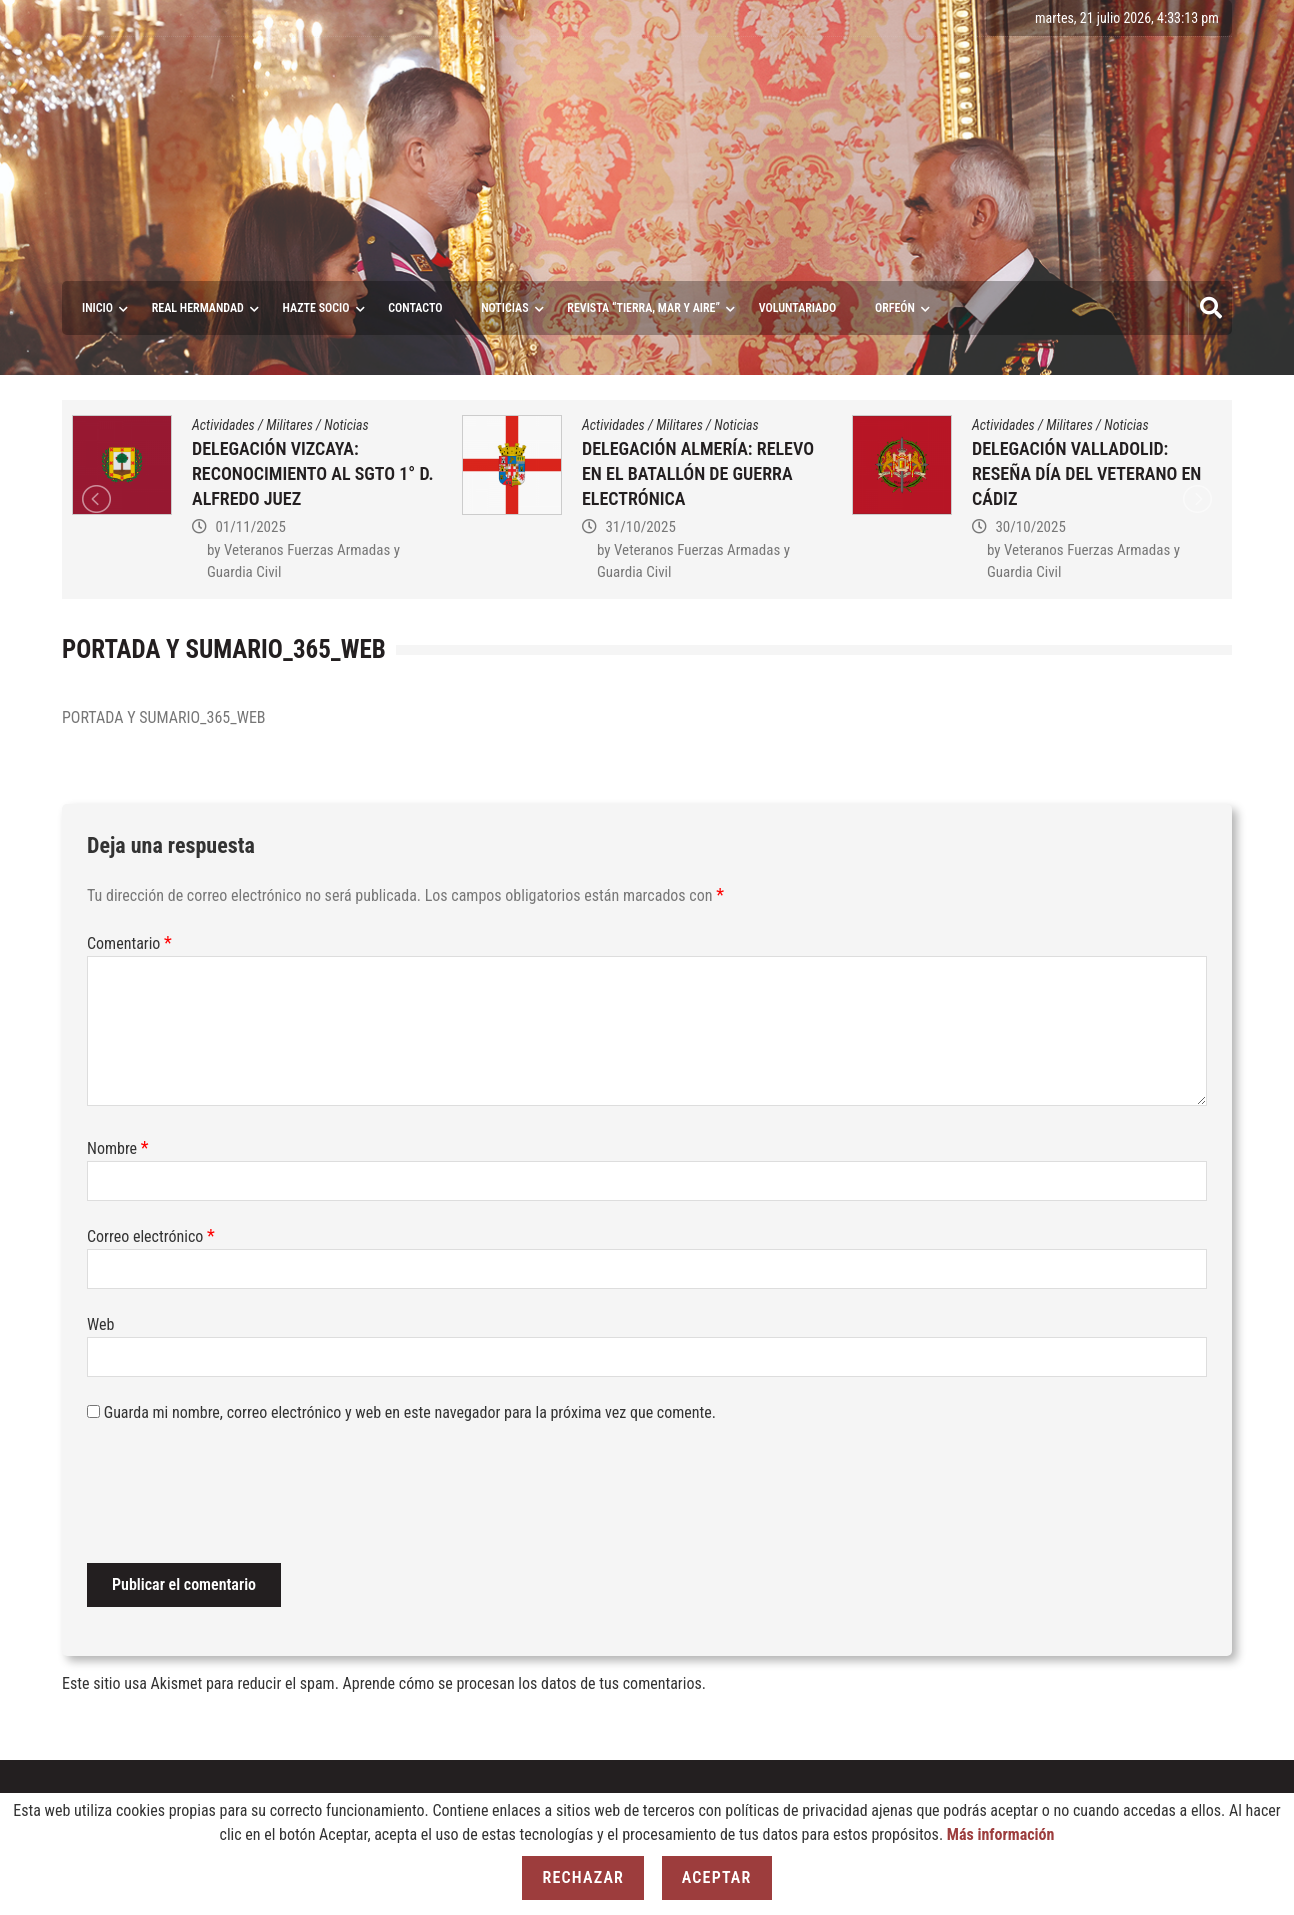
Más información (1001, 1834)
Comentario (129, 943)
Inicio (97, 308)
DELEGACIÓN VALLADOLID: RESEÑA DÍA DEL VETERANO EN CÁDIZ (1086, 473)
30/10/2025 (1030, 527)
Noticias (504, 308)
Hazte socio (316, 308)
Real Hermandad (198, 308)
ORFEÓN (895, 308)
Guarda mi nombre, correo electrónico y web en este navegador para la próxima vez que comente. (410, 1412)
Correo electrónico (151, 1236)
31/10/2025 (640, 527)
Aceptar (717, 1877)
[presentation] (239, 1498)
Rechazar (583, 1877)
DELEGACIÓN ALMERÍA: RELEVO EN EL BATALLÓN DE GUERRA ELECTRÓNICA (698, 473)
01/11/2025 (250, 527)
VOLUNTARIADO (798, 308)
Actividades (223, 425)
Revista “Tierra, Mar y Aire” (643, 308)
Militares (289, 425)
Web (100, 1324)
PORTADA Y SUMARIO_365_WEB (164, 717)
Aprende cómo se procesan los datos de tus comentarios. (524, 1683)
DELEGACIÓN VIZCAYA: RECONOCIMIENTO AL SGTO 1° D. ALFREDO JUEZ (313, 473)
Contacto (415, 308)
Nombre (118, 1148)
